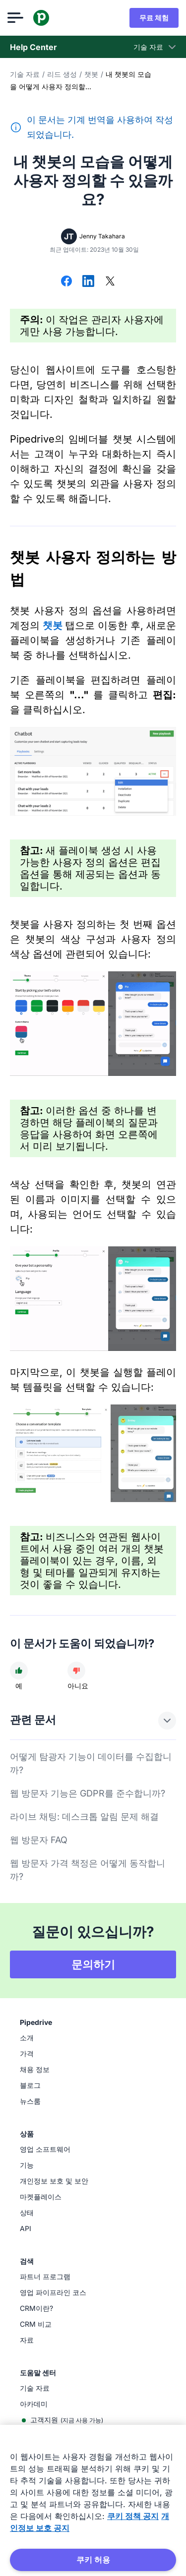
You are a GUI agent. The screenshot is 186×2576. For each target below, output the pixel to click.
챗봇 (91, 74)
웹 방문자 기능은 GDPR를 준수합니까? (87, 1793)
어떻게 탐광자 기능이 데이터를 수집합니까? (91, 1763)
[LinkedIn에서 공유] (88, 282)
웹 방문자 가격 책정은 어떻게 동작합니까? (87, 1870)
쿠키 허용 (93, 2560)
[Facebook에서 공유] (66, 282)
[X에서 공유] (110, 282)
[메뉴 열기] (18, 18)
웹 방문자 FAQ (38, 1840)
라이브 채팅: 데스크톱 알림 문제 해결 (84, 1816)
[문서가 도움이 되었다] (19, 1671)
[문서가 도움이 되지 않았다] (76, 1671)
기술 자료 (25, 74)
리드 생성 (62, 74)
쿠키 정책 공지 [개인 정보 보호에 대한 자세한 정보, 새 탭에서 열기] (133, 2516)
